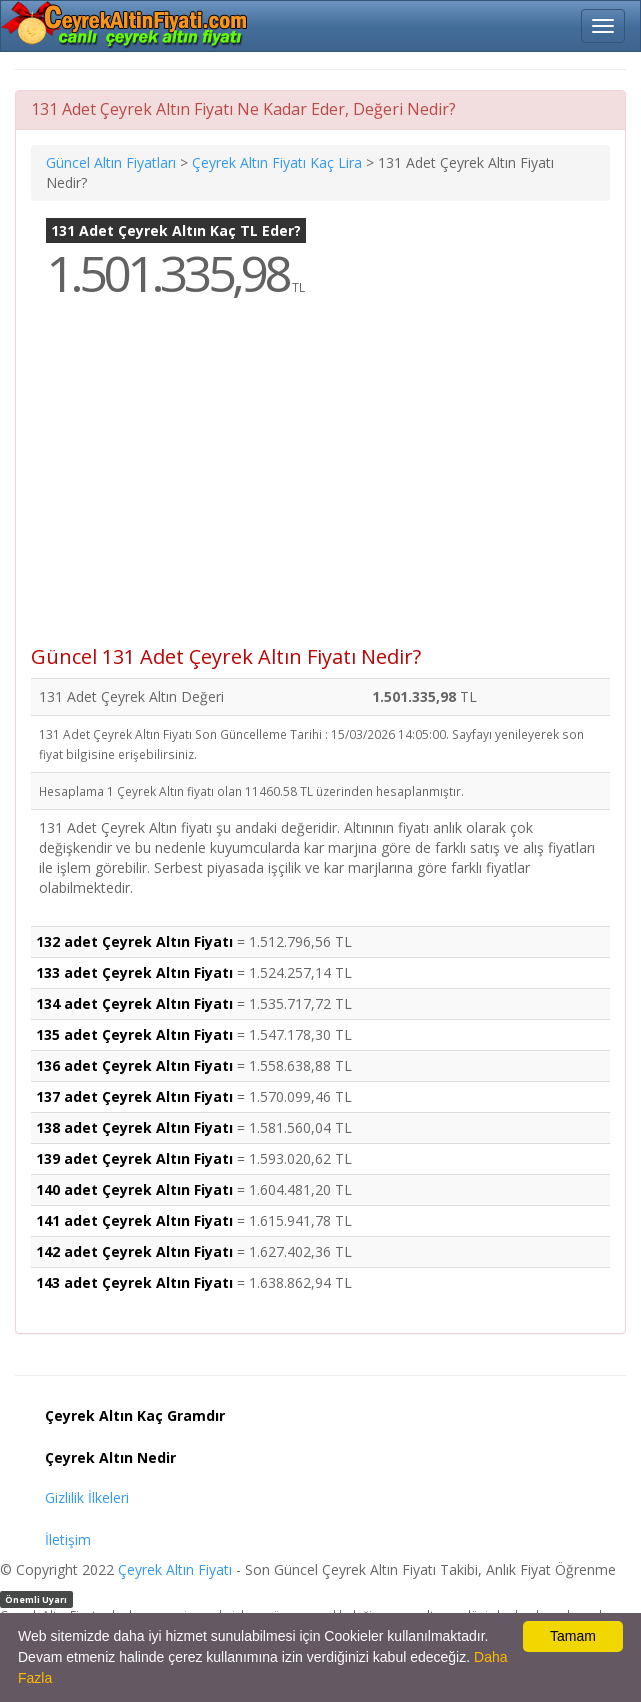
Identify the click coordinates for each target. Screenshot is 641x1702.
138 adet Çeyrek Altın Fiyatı (134, 1127)
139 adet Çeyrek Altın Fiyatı (134, 1158)
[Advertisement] (320, 486)
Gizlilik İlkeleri (87, 1497)
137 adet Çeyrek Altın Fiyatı (134, 1096)
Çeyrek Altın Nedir (110, 1457)
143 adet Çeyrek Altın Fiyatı (134, 1282)
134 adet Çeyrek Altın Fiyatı (134, 1003)
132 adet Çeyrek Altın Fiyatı (134, 941)
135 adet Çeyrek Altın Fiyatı (134, 1034)
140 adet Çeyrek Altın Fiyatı (134, 1189)
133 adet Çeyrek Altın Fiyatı (134, 972)
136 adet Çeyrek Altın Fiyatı (134, 1065)
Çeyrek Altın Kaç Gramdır (135, 1415)
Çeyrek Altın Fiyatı (175, 1569)
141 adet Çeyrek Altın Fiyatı (134, 1220)
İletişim (68, 1539)
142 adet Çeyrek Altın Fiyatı (134, 1251)
